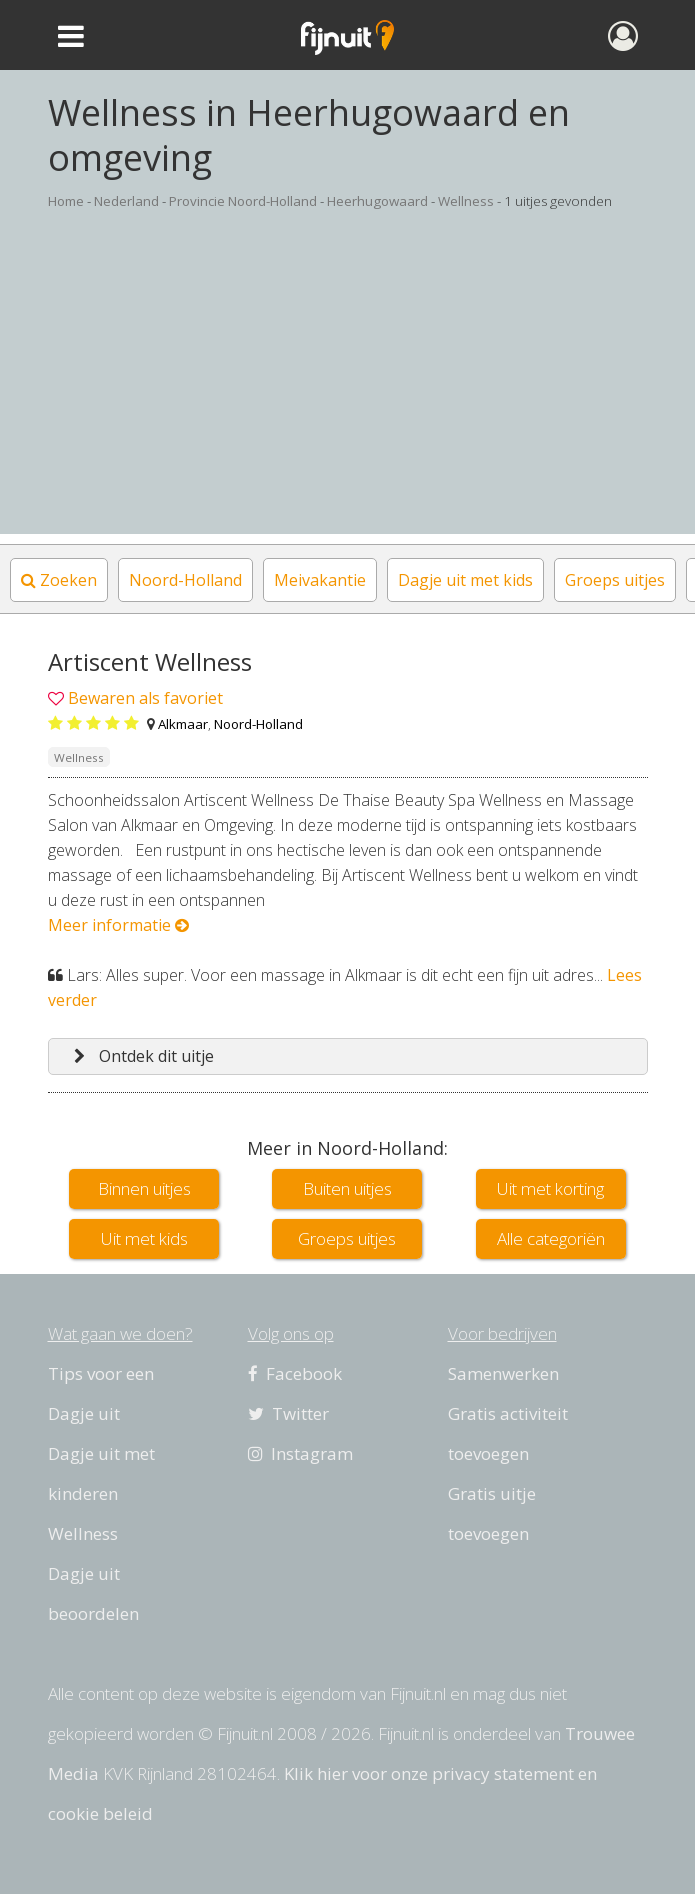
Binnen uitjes (144, 1188)
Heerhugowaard (377, 201)
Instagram (300, 1453)
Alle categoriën (551, 1238)
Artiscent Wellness (150, 661)
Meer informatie (118, 925)
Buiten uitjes (347, 1188)
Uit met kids (144, 1238)
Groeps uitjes (615, 580)
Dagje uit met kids (465, 580)
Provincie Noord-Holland (243, 201)
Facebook (295, 1373)
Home (66, 201)
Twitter (288, 1413)
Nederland (126, 201)
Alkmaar (183, 724)
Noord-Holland (185, 580)
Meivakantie (320, 580)
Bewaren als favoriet (145, 698)
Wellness (466, 201)
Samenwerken (503, 1373)
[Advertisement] (347, 394)
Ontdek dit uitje (144, 1056)
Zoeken (59, 580)
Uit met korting (550, 1188)
